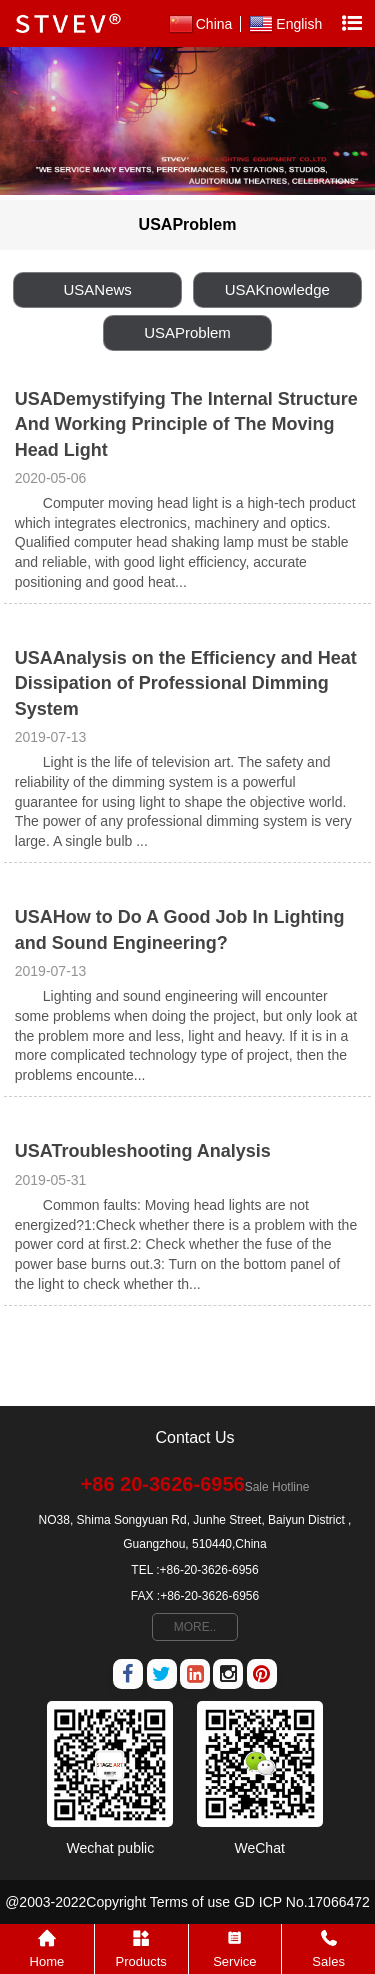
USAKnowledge (277, 289)
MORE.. (195, 1627)
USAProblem (187, 332)
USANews (98, 289)
